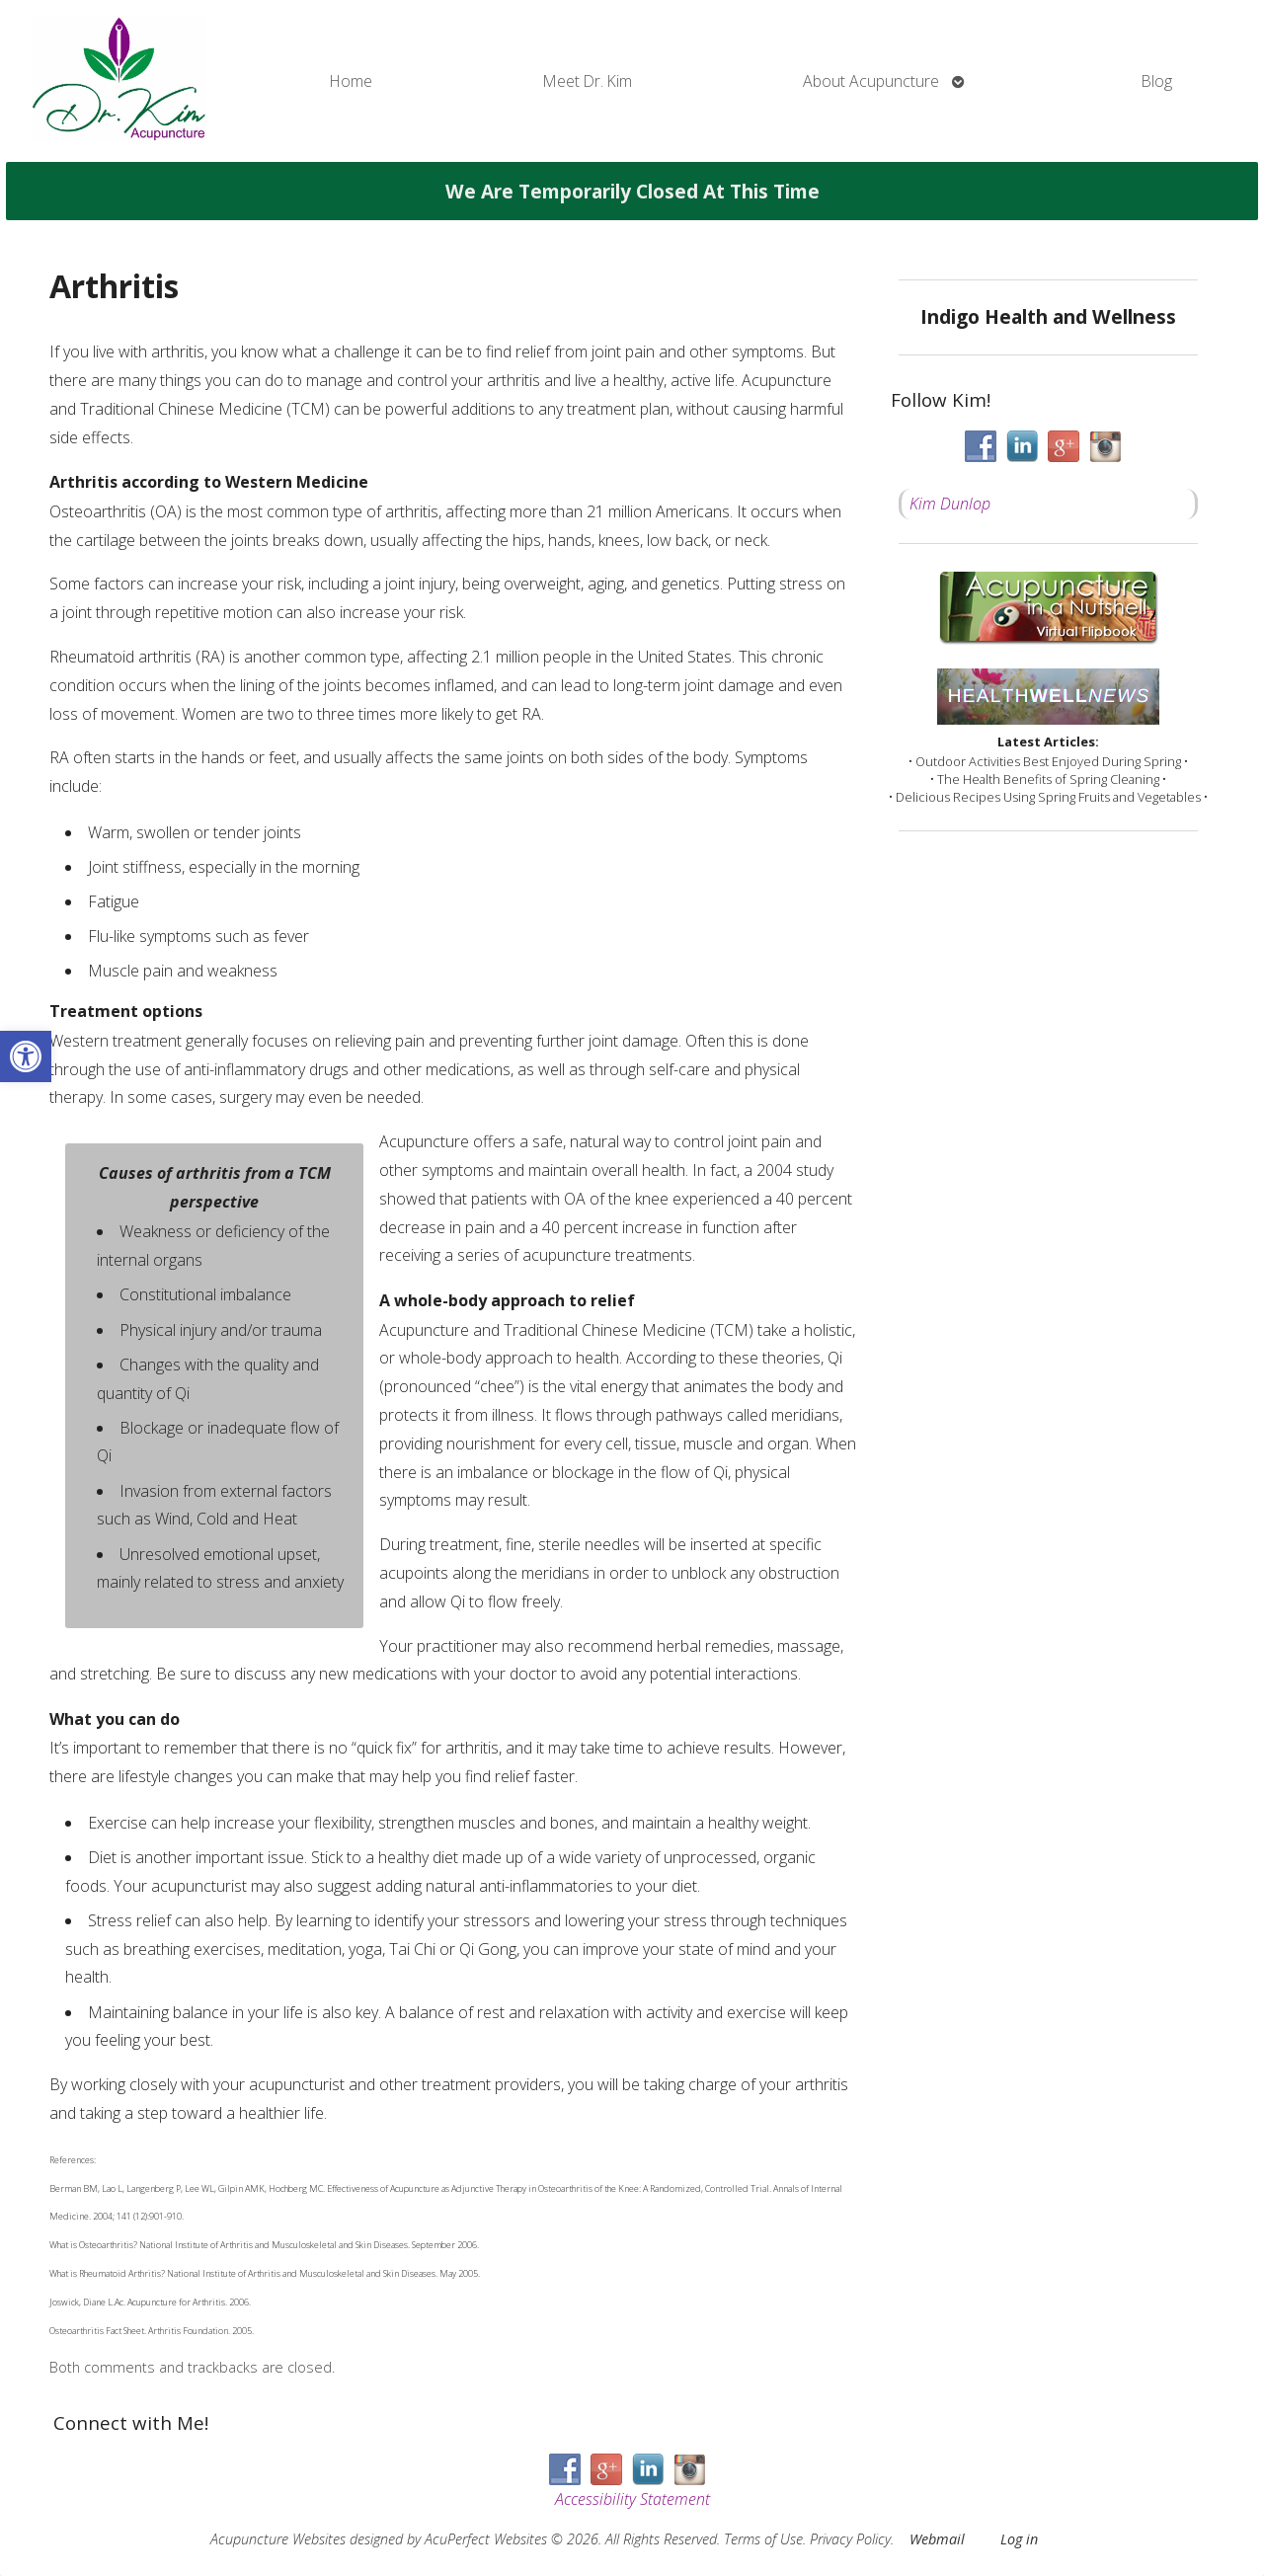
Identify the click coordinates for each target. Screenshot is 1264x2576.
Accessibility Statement (632, 2499)
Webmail (937, 2539)
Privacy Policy (850, 2539)
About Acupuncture (871, 81)
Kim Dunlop (949, 503)
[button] (25, 1056)
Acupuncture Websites (278, 2539)
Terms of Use (763, 2539)
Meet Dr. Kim (587, 81)
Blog (1157, 81)
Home (351, 81)
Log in (1019, 2539)
